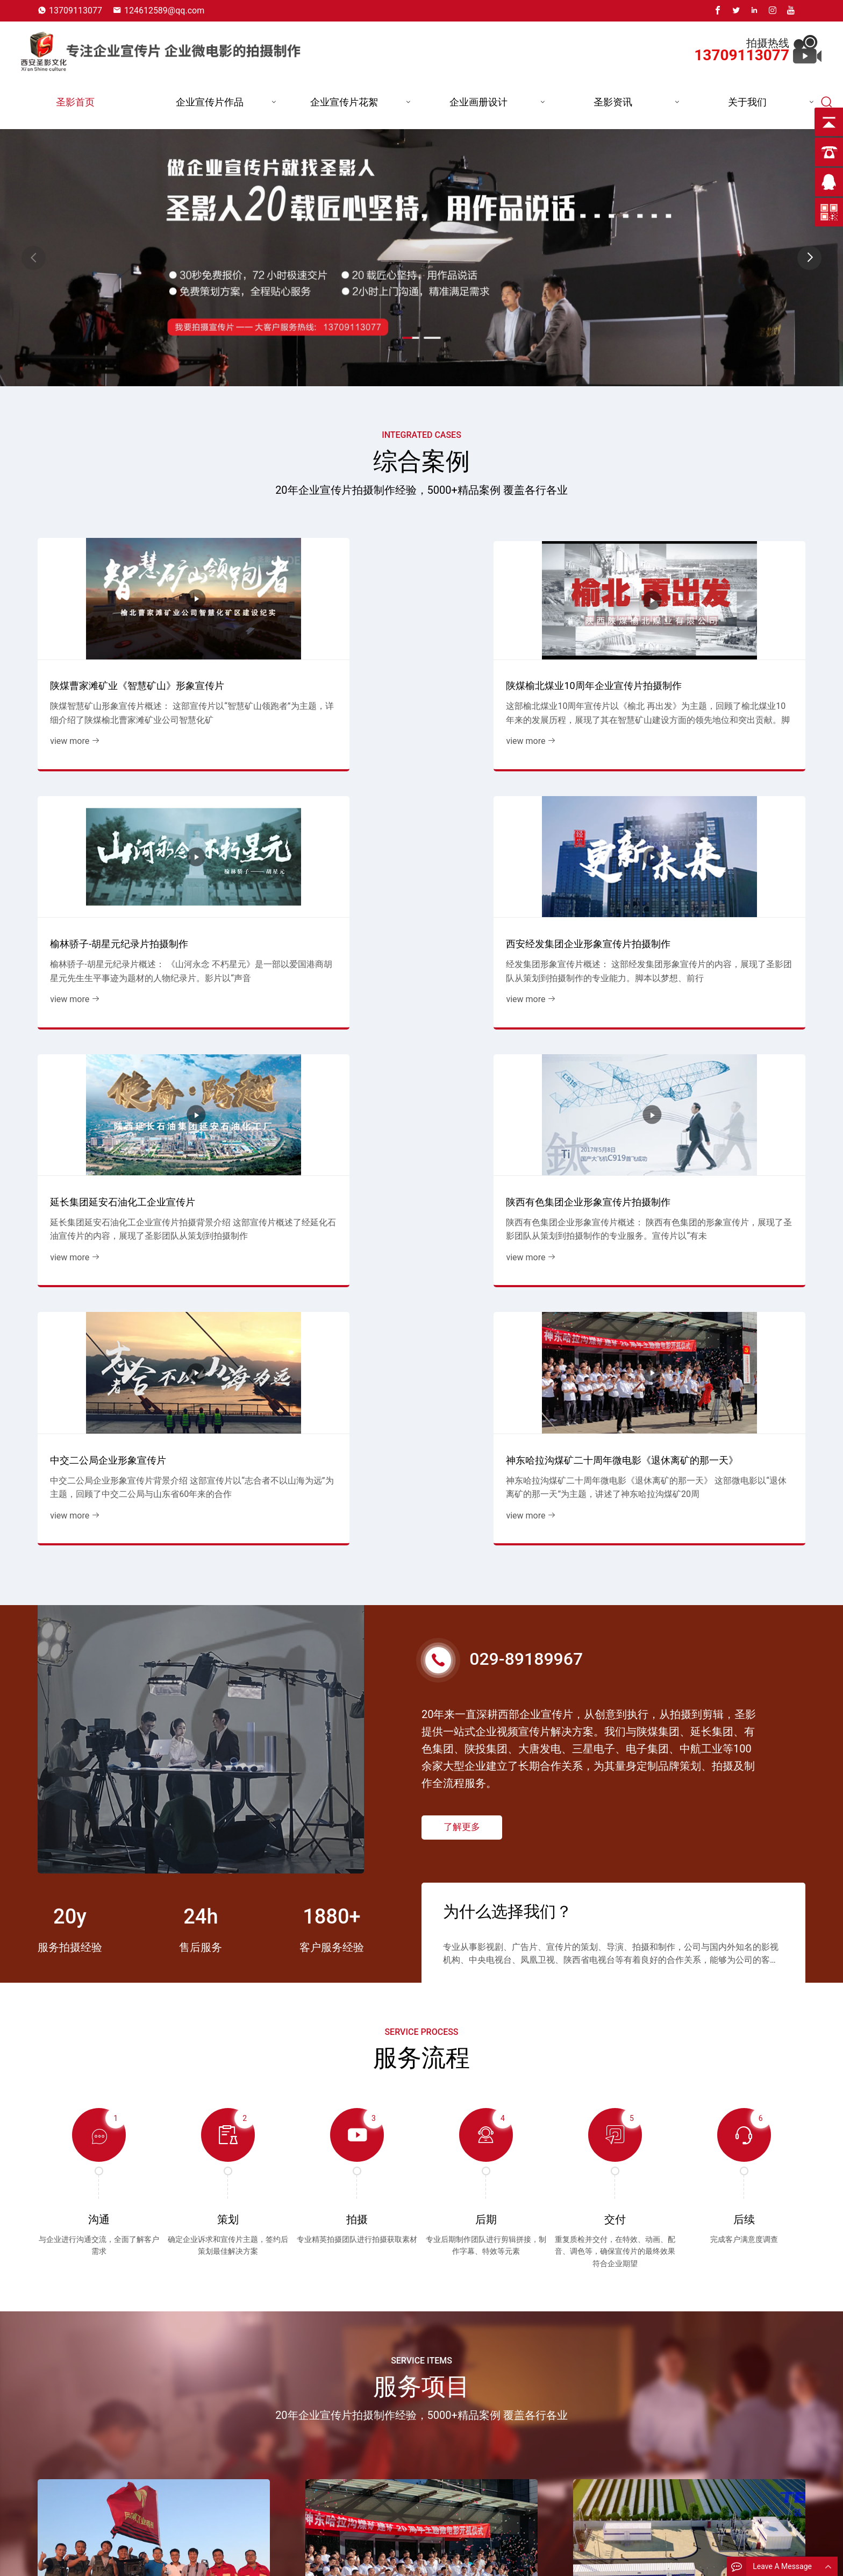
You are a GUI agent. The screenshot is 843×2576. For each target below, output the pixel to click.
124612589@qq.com (164, 10)
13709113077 (75, 10)
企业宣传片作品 (210, 102)
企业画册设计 (478, 102)
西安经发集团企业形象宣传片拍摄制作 (714, 655)
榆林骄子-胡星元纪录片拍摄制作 (508, 663)
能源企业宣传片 (390, 2556)
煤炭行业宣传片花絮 (515, 2556)
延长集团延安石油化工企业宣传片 (117, 890)
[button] (809, 258)
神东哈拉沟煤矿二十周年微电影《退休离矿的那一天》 (714, 882)
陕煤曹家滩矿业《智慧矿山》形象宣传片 (122, 655)
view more (70, 719)
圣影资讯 (613, 102)
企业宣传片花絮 (344, 102)
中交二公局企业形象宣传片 (497, 890)
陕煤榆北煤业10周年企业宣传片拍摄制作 (320, 655)
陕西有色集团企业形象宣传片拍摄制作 (319, 882)
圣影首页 (75, 102)
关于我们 (747, 102)
